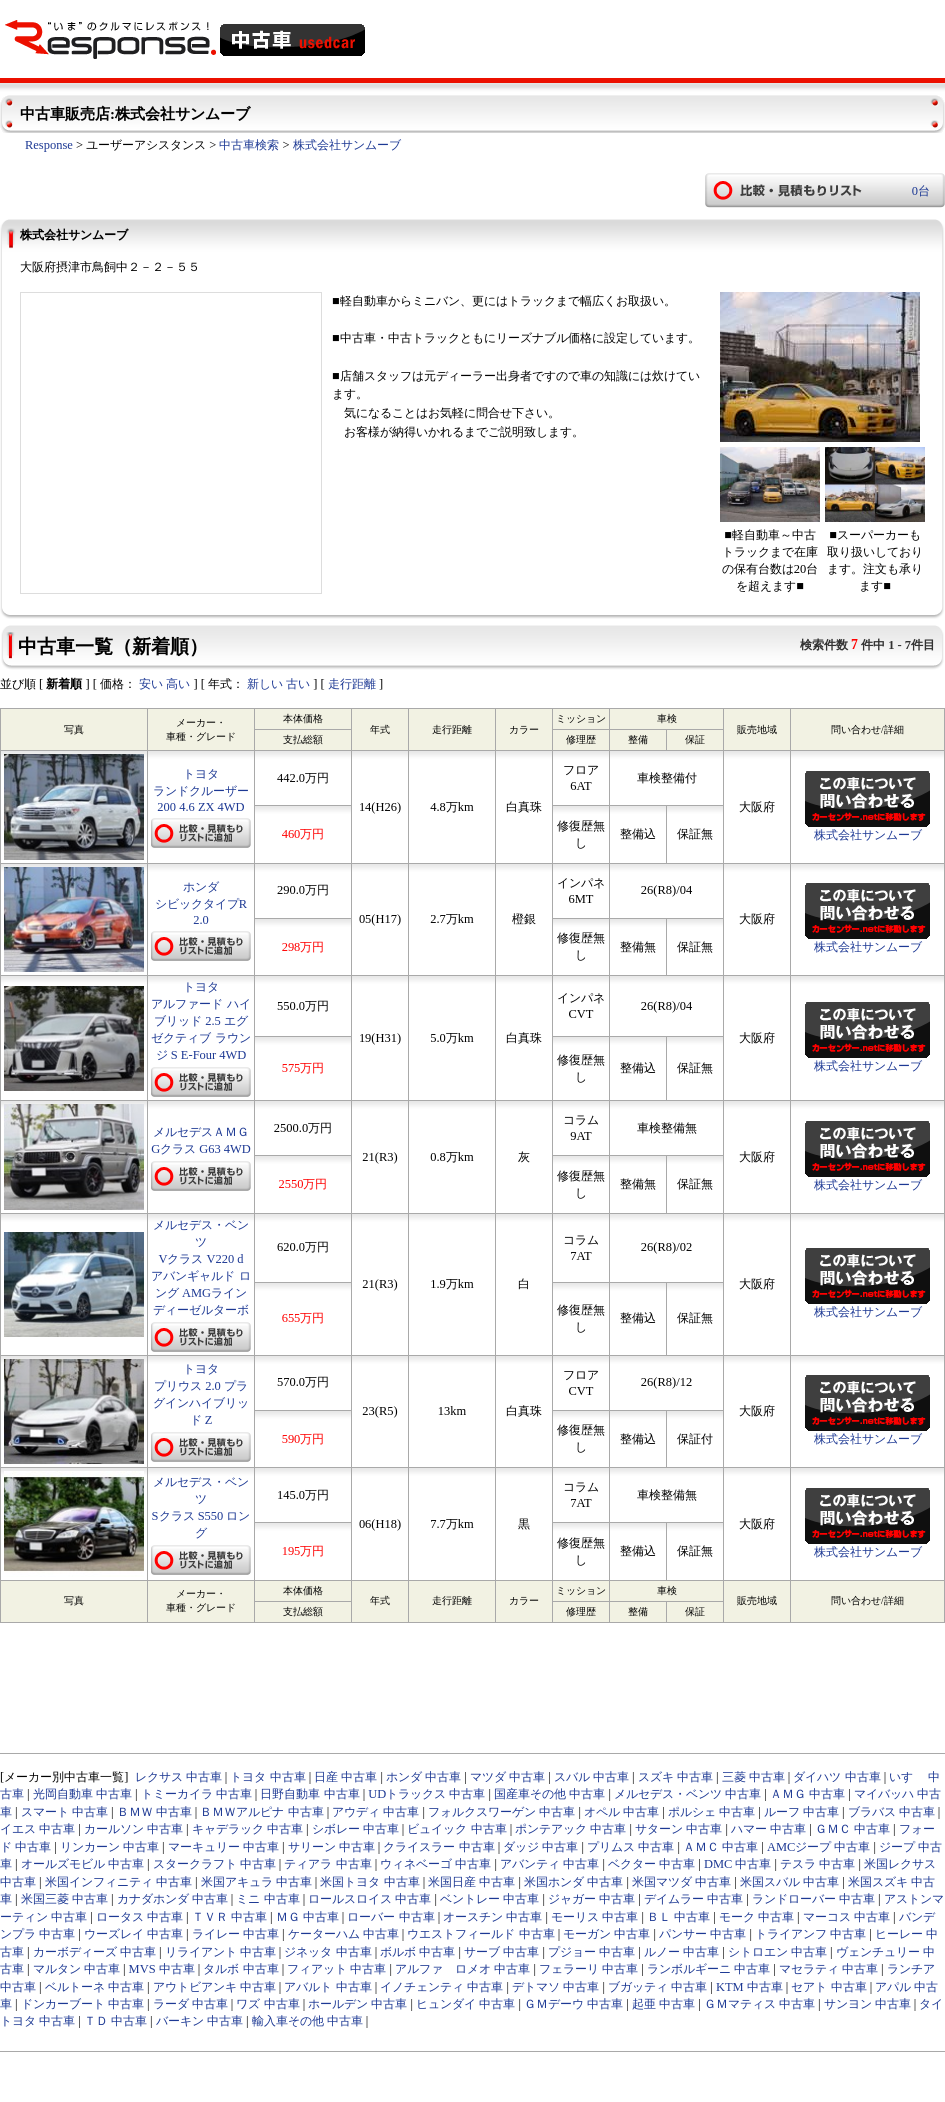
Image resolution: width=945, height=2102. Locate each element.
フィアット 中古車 (336, 1969)
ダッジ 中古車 (540, 1847)
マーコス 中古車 (846, 1917)
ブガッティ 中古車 (657, 1987)
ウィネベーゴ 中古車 (435, 1864)
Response (49, 145)
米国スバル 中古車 (789, 1882)
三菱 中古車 (753, 1777)
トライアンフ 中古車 (810, 1934)
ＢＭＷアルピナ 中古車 (261, 1812)
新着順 (64, 684)
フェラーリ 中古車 (588, 1969)
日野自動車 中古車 (309, 1794)
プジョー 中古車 (591, 1952)
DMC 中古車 (738, 1864)
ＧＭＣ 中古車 (852, 1829)
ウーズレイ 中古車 (133, 1934)
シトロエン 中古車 (777, 1952)
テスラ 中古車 (817, 1864)
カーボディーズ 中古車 (94, 1952)
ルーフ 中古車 (801, 1812)
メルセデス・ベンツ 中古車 (687, 1794)
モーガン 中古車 (606, 1934)
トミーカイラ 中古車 (196, 1794)
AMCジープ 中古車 (819, 1847)
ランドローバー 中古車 (813, 1899)
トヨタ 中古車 (267, 1777)
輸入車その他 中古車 (307, 2021)
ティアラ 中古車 (327, 1864)
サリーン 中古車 (331, 1847)
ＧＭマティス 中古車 (759, 2004)
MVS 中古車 (162, 1969)
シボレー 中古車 (355, 1829)
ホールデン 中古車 (357, 2004)
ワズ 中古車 (267, 2004)
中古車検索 (249, 145)
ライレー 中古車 (235, 1934)
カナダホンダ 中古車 (172, 1899)
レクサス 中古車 (178, 1777)
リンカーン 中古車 (109, 1847)
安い (151, 684)
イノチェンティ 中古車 (441, 1987)
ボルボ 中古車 (417, 1952)
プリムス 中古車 (630, 1847)
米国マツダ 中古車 (681, 1882)
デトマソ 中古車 (555, 1987)
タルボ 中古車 (240, 1969)
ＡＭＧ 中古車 (807, 1794)
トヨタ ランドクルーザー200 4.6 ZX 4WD (201, 790)
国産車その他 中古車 (549, 1794)
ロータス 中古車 (139, 1917)
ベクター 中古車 (651, 1864)
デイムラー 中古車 (693, 1899)
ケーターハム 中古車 (343, 1934)
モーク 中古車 (756, 1917)
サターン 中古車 (678, 1829)
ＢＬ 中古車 (678, 1917)
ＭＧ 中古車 (307, 1917)
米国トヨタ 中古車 (369, 1882)
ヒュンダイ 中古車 (465, 2004)
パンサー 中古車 (702, 1934)
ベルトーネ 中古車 (94, 1987)
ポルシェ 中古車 (711, 1812)
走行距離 (352, 684)
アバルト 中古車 (327, 1987)
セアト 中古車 (828, 1987)
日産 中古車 (345, 1777)
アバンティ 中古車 (549, 1864)
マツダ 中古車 (507, 1777)
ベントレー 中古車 (489, 1899)
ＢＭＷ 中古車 (154, 1812)
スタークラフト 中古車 (214, 1864)
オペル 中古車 (621, 1812)
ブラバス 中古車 (891, 1812)
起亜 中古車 (663, 2004)
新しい (265, 684)
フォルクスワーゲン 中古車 (501, 1812)
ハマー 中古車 (768, 1829)
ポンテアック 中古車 (570, 1829)
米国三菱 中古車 (64, 1899)
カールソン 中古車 (133, 1829)
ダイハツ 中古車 (836, 1777)
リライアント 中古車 (220, 1952)
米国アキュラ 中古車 (256, 1882)
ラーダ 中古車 (190, 2004)
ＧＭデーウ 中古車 (573, 2004)
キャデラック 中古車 (247, 1829)
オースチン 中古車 (492, 1917)
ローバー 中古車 (390, 1917)
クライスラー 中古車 (438, 1847)
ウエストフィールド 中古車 (480, 1934)
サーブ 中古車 (501, 1952)
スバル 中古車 (591, 1777)
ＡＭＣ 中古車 (720, 1847)
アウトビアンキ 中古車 (214, 1987)
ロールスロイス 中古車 (369, 1899)
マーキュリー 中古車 (223, 1847)
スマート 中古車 (64, 1812)
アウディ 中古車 (375, 1812)
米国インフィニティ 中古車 (118, 1882)
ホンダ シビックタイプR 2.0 (201, 903)
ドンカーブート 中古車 (82, 2004)
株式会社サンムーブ (347, 145)
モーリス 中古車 (594, 1917)
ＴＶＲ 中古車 (229, 1917)
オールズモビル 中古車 (82, 1864)
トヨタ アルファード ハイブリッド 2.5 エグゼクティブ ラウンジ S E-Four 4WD (200, 1021)
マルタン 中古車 (76, 1969)
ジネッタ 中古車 (327, 1952)
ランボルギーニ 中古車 (708, 1969)
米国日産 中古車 (471, 1882)
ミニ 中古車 (267, 1899)
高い (178, 684)
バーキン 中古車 (199, 2021)
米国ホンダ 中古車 (573, 1882)
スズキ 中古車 (675, 1777)
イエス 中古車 (37, 1829)
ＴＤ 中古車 (115, 2021)
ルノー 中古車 (681, 1952)
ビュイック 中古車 (456, 1829)
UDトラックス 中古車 (426, 1794)
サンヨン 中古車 (867, 2004)
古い (298, 684)
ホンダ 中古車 (423, 1777)
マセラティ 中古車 (828, 1969)
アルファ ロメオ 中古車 (462, 1969)
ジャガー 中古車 (591, 1899)
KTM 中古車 (749, 1987)
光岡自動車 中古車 (82, 1794)
